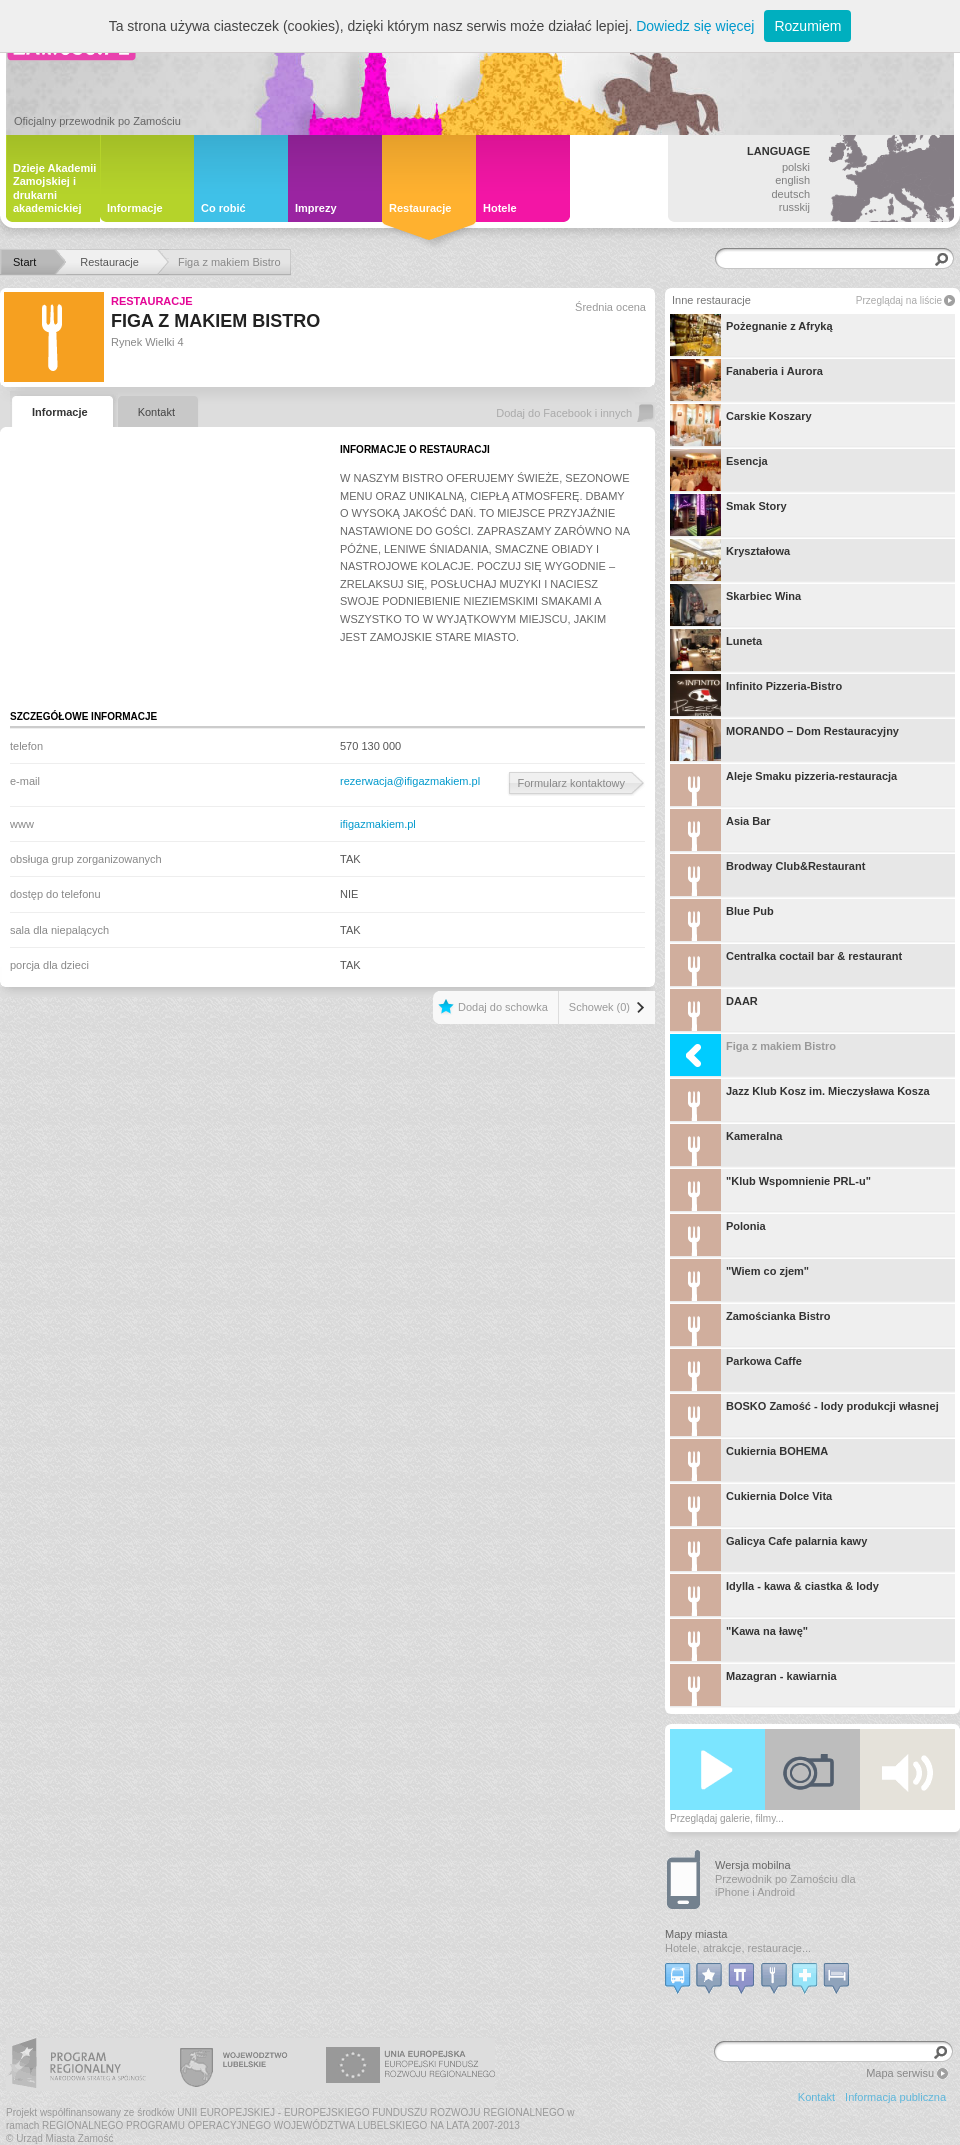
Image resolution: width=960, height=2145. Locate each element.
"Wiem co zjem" (739, 1280)
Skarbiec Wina (735, 605)
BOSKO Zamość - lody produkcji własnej (804, 1415)
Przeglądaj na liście (899, 300)
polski (796, 167)
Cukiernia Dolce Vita (751, 1505)
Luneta (716, 650)
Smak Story (728, 515)
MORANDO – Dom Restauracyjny (784, 740)
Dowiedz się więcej (695, 26)
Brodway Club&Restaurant (767, 875)
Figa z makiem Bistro (753, 1055)
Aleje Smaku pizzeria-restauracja (783, 785)
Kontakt (816, 2097)
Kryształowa (730, 560)
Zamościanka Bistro (750, 1325)
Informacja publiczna (895, 2097)
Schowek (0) (599, 1007)
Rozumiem (807, 26)
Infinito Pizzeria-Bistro (756, 695)
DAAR (714, 1010)
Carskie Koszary (741, 425)
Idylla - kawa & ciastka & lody (774, 1595)
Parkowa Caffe (736, 1370)
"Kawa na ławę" (739, 1640)
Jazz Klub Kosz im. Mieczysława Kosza (800, 1100)
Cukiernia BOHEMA (749, 1460)
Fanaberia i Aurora (746, 380)
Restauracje (152, 301)
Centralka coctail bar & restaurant (786, 965)
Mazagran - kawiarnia (753, 1685)
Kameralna (726, 1145)
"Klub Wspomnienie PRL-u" (770, 1190)
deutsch (790, 194)
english (792, 180)
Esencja (719, 470)
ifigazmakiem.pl (378, 824)
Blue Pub (722, 920)
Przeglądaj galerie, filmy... (727, 1818)
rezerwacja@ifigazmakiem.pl (410, 781)
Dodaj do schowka (503, 1007)
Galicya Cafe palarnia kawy (768, 1550)
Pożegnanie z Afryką (751, 335)
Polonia (718, 1235)
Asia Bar (720, 830)
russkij (794, 207)
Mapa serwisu (900, 2073)
